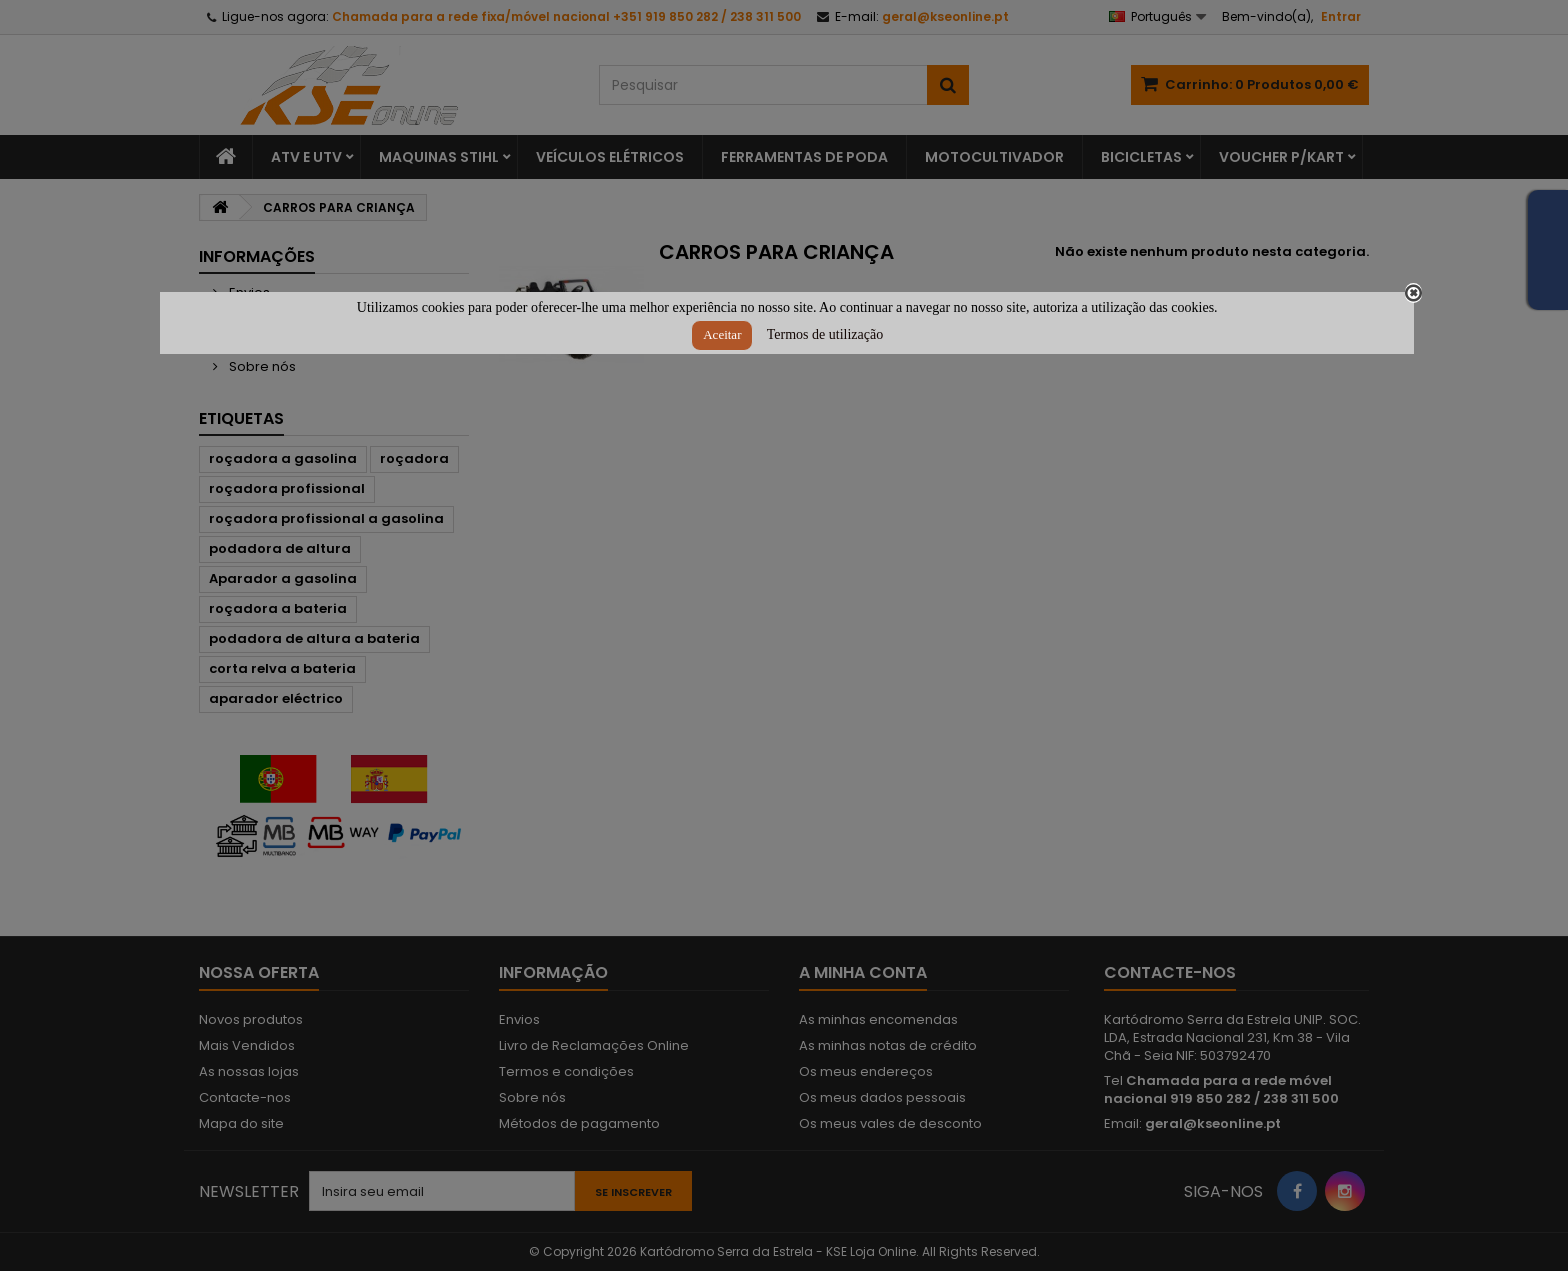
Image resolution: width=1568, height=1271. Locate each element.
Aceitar (722, 334)
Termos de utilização (825, 334)
